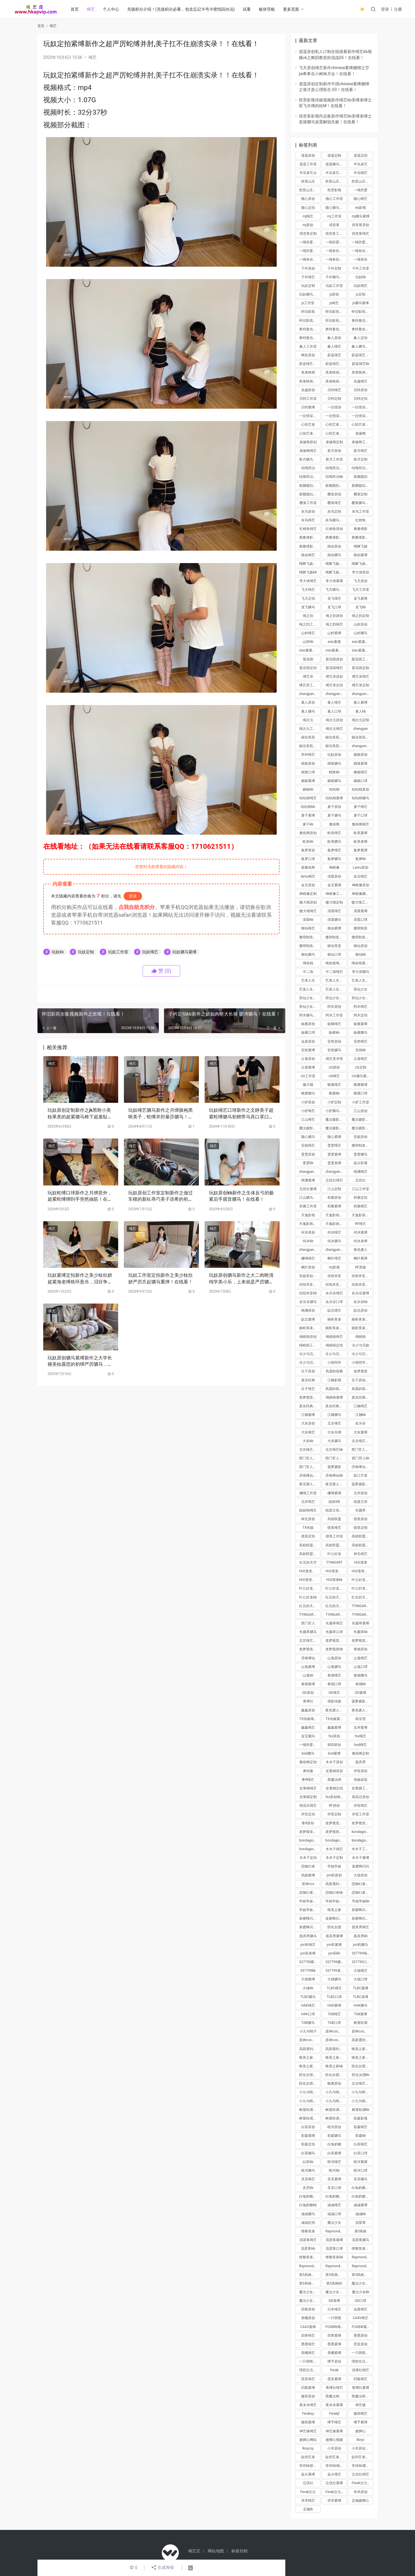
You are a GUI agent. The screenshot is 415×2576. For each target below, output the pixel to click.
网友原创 (308, 355)
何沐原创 (308, 1232)
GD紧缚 (360, 1693)
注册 (398, 9)
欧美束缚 (360, 842)
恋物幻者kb (334, 1893)
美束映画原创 (335, 372)
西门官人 (308, 1623)
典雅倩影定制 (335, 537)
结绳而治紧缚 (362, 468)
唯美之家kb (334, 2066)
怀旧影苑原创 (335, 312)
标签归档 (239, 2551)
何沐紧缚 (360, 1232)
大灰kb (308, 1441)
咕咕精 (334, 789)
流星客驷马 (360, 2240)
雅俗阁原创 (308, 833)
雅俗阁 (334, 824)
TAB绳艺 (334, 2014)
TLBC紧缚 (360, 1988)
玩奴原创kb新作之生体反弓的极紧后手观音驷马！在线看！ (241, 1196)
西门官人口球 (309, 1467)
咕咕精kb (308, 807)
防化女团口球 (309, 2083)
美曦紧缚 (334, 2353)
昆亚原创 (360, 2344)
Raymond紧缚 (309, 2266)
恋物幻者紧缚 (309, 1893)
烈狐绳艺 (360, 2379)
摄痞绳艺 (360, 2414)
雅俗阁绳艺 (360, 824)
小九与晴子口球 (362, 2101)
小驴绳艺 (308, 1111)
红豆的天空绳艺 (336, 1597)
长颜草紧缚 (360, 1623)
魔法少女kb (360, 2292)
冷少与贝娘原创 (309, 1354)
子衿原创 (308, 268)
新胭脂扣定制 (335, 486)
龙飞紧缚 (360, 598)
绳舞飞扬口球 (335, 572)
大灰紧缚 (360, 1432)
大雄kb (308, 1988)
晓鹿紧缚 (360, 1085)
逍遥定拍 (360, 156)
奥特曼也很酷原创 (309, 329)
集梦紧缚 (360, 850)
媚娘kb (308, 789)
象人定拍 (360, 338)
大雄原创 (360, 1875)
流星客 (360, 2223)
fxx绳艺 (360, 1736)
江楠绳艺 (360, 1406)
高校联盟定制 (362, 1545)
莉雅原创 (334, 1198)
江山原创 (360, 1111)
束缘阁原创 (308, 442)
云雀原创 (308, 1059)
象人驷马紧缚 (362, 346)
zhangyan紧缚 (336, 694)
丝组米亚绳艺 (362, 1276)
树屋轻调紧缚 (335, 2110)
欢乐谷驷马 (308, 1302)
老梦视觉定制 (335, 1832)
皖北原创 (360, 1310)
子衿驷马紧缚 (335, 277)
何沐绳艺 (334, 1232)
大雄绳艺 (360, 1971)
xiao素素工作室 (336, 650)
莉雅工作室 (308, 1206)
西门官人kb (360, 1458)
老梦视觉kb (334, 1649)
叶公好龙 (334, 1554)
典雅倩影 (360, 529)
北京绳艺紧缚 (362, 1441)
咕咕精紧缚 (334, 798)
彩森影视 (360, 2118)
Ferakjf (334, 2414)
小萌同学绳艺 (362, 1363)
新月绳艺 (360, 451)
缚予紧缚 (360, 2422)
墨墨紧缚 (334, 2344)
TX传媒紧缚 (334, 1719)
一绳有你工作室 (362, 251)
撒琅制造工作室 (362, 937)
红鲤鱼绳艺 (308, 529)
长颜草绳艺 (334, 1623)
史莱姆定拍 (334, 1788)
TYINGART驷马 (336, 1615)
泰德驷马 (360, 1675)
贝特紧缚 (308, 407)
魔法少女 (334, 2223)
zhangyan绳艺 (309, 694)
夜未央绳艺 (308, 2405)
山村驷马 (360, 633)
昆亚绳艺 (308, 2379)
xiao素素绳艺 (362, 650)
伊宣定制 (334, 1814)
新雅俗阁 (308, 867)
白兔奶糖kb (308, 2205)
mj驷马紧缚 (360, 216)
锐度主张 (360, 1502)
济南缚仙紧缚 (309, 1475)
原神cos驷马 (361, 2031)
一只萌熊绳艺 (362, 2353)
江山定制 (334, 1189)
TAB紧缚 (360, 2014)
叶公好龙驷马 (362, 1588)
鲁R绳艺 (308, 1780)
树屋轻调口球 (335, 2118)
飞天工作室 (360, 590)
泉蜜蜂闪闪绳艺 (362, 1910)
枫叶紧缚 (360, 1258)
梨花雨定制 (360, 668)
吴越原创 (308, 390)
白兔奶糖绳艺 (362, 2188)
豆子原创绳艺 (362, 1380)
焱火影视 (360, 1163)
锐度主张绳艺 (335, 1510)
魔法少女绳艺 (362, 2283)
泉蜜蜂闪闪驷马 (336, 1918)
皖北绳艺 (334, 1310)
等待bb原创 (308, 2466)
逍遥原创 (308, 156)
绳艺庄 (194, 2551)
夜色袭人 (360, 1250)
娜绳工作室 (308, 1493)
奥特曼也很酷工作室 (362, 329)
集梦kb (360, 859)
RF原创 (334, 1806)
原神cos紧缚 (308, 2040)
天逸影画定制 (309, 1224)
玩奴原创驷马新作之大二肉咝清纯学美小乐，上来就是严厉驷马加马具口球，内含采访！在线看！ (241, 1278)
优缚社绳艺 (360, 2370)
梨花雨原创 (334, 659)
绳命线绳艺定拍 (336, 963)
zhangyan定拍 (336, 1250)
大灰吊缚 (334, 1432)
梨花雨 (308, 659)
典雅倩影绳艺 (309, 546)
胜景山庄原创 (335, 181)
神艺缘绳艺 (308, 2431)
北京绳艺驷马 (309, 1450)
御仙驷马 (308, 954)
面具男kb (361, 1936)
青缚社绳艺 (334, 2388)
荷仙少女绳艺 (309, 1007)
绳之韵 (308, 616)
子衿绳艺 (308, 277)
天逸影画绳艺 (335, 1215)
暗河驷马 (308, 2170)
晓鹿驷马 (308, 1093)
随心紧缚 (334, 1137)
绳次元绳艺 (334, 729)
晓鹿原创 (334, 2083)
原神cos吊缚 (335, 2040)
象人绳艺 (334, 346)
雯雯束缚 (334, 1163)
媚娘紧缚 (308, 781)
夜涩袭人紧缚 (335, 1484)
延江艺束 (360, 1475)
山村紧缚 (334, 633)
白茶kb (308, 2162)
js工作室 (307, 303)
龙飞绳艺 (334, 598)
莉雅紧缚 (334, 1206)
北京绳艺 (334, 1423)
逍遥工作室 (308, 164)
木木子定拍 (308, 1858)
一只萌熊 (334, 2318)
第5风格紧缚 (308, 2275)
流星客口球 (334, 2249)
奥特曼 (308, 1771)
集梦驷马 (334, 859)
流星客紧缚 (334, 2240)
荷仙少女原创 (309, 998)
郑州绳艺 (308, 755)
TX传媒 (308, 1528)
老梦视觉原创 (335, 1823)
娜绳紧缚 (334, 1493)
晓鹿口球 (360, 1093)
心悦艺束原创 (335, 425)
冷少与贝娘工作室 (362, 1354)
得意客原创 (360, 225)
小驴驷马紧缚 (335, 1111)
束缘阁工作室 (362, 442)
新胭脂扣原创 (309, 486)
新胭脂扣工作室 (362, 486)
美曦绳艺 (308, 2353)
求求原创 (360, 2492)
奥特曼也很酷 (362, 321)
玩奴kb (58, 952)
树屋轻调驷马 (309, 2118)
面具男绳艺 (360, 1927)
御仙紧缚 (334, 928)
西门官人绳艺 (362, 1450)
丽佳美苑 (308, 737)
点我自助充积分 (136, 907)
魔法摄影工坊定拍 (309, 1128)
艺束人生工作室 (309, 989)
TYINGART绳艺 (362, 1606)
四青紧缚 (334, 2335)
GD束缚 (334, 2301)
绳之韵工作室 (309, 624)
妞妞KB (334, 1502)
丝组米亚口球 (362, 1285)
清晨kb (308, 920)
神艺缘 (360, 2405)
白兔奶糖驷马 (335, 2196)
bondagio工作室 (336, 1840)
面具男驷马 (308, 1936)
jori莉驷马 (360, 1945)
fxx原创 (334, 1736)
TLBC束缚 (360, 1997)
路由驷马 (334, 555)
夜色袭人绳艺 (335, 1710)
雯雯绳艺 (334, 1145)
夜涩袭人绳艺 (309, 1484)
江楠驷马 (334, 1415)
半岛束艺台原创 (336, 173)
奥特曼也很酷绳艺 (309, 338)
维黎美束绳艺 (362, 2249)
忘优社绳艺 (360, 2474)
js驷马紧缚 (360, 303)
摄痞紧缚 (308, 2422)
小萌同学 (334, 1363)
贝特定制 (334, 399)
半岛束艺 (360, 164)
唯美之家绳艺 (362, 2049)
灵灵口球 (334, 2188)
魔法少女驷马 (309, 2301)
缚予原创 (334, 2361)
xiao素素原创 (362, 642)
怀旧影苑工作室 (309, 321)
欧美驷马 (334, 842)
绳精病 (360, 1337)
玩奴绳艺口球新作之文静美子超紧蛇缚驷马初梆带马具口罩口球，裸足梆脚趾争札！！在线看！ (241, 1113)
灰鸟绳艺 (308, 520)
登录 (385, 9)
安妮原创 (360, 1137)
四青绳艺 (308, 2335)
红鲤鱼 (360, 520)
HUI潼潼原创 (309, 1571)
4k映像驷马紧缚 (362, 894)
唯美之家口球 (309, 2066)
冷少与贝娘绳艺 (309, 1363)
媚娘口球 (360, 781)
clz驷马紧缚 (361, 1076)
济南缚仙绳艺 (362, 1467)
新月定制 (360, 459)
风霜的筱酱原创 (336, 1389)
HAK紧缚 (334, 2005)
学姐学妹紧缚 (335, 1901)
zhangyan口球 (309, 1250)
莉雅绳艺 (360, 1206)
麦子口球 (360, 815)
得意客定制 (308, 234)
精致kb (334, 772)
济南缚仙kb (334, 1475)
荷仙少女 (360, 989)
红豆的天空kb (309, 1606)
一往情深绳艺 (362, 416)
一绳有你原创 (335, 251)
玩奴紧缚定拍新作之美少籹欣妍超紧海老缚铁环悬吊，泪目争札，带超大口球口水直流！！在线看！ (80, 1278)
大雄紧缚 (308, 1979)
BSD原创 (334, 1745)
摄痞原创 (308, 2396)
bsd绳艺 (360, 1745)
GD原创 (308, 1693)
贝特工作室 (308, 399)
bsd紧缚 (334, 1753)
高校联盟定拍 (309, 1554)
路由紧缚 (360, 555)
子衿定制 (334, 268)
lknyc (360, 2440)
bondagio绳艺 (309, 1840)
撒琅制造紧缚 (362, 1145)
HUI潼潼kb (334, 1580)
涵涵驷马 (308, 2214)
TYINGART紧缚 (309, 1615)
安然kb (360, 1050)
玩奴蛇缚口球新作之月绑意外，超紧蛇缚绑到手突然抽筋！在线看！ (80, 1196)
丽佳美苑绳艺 (335, 746)
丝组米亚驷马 (335, 1285)
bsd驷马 (308, 1753)
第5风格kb (334, 2283)
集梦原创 (308, 850)
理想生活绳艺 (362, 2361)
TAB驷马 (308, 2023)
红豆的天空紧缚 (362, 1597)
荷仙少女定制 (335, 998)
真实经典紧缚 (309, 1406)
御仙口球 (334, 954)
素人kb (360, 711)
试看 (247, 9)
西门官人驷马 (335, 1458)
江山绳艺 (308, 1119)
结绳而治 (308, 468)
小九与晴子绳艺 (309, 2092)
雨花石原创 (360, 1797)
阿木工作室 (334, 1015)
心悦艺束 (308, 425)
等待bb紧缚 (360, 2466)
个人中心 (111, 9)
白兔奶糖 (334, 2144)
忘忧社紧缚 (308, 1189)
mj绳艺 (308, 216)
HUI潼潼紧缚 (361, 1571)
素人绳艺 (334, 702)
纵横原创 (308, 1024)
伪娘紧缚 (308, 1875)
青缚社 (308, 1701)
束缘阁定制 (334, 442)
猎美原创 (360, 1519)
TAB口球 (334, 2023)
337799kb (308, 1971)
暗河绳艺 (334, 2162)
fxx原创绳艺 (334, 1797)
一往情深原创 (362, 407)
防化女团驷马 (335, 2075)
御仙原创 (360, 946)
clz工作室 (308, 1076)
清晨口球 (360, 920)
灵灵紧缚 (334, 2179)
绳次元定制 (360, 720)
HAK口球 (308, 2014)
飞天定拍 (308, 598)
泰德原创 (360, 1649)
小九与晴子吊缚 (309, 2101)
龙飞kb (360, 607)
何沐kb (308, 1241)
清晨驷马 (334, 920)
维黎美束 (308, 2231)
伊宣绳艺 (360, 1806)
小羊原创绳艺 (362, 2448)
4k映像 (334, 867)
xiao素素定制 (309, 650)
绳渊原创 (308, 1310)
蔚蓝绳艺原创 (362, 355)
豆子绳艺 (308, 1389)
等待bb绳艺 (334, 2466)
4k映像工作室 (335, 894)
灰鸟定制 (334, 511)
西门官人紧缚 (309, 1458)
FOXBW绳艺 (334, 2327)
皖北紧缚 (308, 1319)
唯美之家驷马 (309, 2058)
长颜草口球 (334, 1632)
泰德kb (360, 1684)
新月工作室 (334, 459)
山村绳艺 (308, 633)
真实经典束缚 (335, 1406)
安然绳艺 (360, 1041)
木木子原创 (334, 1762)
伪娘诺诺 (360, 1780)
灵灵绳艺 (308, 2179)
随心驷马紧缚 (335, 208)
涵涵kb (360, 2214)
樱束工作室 (308, 503)
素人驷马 (308, 711)
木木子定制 (334, 1858)
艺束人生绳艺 (335, 989)
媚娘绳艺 (360, 772)
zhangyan (360, 729)
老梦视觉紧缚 (335, 1641)
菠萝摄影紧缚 (362, 1701)
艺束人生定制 (362, 980)
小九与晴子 (308, 2031)
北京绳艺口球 (309, 1641)
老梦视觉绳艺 (309, 1397)
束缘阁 (360, 433)
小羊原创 (334, 2448)
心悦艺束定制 (362, 425)
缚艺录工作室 (309, 685)
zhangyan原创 (362, 746)
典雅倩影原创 (309, 537)
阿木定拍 (360, 1015)
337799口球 (361, 1962)
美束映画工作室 (309, 381)
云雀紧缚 (308, 1067)
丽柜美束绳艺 (362, 1328)
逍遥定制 (334, 156)
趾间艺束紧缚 (335, 2457)
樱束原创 (334, 494)
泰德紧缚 (308, 1684)
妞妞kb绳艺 (308, 1510)
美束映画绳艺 (335, 381)
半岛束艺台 (308, 173)
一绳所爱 (360, 190)
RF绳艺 (360, 1224)
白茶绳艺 (360, 2144)
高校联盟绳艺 (309, 1545)
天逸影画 (308, 1215)
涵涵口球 (334, 2214)
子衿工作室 (360, 268)
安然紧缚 (308, 1050)
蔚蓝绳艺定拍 (309, 364)
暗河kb (334, 2170)
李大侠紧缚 (334, 581)
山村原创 (360, 624)
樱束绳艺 (334, 503)
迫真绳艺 (360, 2309)
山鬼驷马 (334, 1667)
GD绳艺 (334, 1693)
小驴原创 (308, 1102)
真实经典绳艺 (362, 1397)
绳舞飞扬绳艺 (309, 564)
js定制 (360, 294)
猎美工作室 (334, 1536)
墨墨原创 (360, 2335)
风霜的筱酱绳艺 (362, 1389)
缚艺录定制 (360, 685)
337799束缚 (334, 1971)
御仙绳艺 (308, 928)
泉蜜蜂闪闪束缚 (309, 1927)
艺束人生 (308, 980)
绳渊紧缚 (308, 1180)
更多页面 (291, 9)
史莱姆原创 (334, 1771)
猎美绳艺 (334, 1528)
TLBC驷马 (308, 1997)
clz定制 (360, 1067)
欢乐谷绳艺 (334, 1293)
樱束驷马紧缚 (362, 503)
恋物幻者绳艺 (362, 1884)
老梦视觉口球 (309, 1649)
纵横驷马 (360, 1033)
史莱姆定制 (308, 1797)
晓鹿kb (334, 1093)
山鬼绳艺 (360, 1658)
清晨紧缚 (360, 911)
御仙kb (360, 954)
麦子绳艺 (360, 807)
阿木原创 (334, 1007)
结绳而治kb (334, 477)
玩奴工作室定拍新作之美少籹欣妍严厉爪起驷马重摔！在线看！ (160, 1278)
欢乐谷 (360, 1423)
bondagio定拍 (362, 1840)
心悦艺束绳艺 (335, 433)
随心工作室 (334, 199)
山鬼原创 (334, 1658)
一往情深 (334, 407)
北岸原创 (360, 1493)
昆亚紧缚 (334, 2379)
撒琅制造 (360, 928)
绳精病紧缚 (334, 1397)
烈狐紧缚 (308, 2388)
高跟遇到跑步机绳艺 (362, 2040)
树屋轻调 (360, 2023)
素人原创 (308, 702)
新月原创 (334, 451)
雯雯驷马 (360, 1154)
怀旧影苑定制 (362, 312)
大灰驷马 (334, 1441)
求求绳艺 (308, 2501)
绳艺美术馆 (334, 1059)
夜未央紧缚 (334, 2405)
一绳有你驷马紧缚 (336, 259)
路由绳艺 (308, 555)
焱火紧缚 (308, 2474)
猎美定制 (360, 1528)
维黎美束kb (334, 2257)
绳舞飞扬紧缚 (362, 564)
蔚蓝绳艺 (334, 355)
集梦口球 (308, 859)
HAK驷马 (360, 2005)
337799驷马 (334, 1962)
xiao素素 (334, 642)
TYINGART (334, 1562)
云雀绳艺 (360, 1059)
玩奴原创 (334, 755)
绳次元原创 (334, 720)
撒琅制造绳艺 (309, 946)
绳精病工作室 (309, 1345)
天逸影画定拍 (335, 1224)
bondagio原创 (362, 1832)
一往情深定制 (309, 416)
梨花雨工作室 (362, 659)
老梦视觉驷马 (362, 1641)
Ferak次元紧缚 (336, 2492)
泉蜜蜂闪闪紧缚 (309, 1918)
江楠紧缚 (308, 1415)
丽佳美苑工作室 (309, 746)
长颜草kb (361, 1632)
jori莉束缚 (308, 1953)
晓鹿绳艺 (334, 1085)
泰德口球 (334, 1684)
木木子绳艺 (334, 1849)
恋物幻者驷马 (362, 1893)
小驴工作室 (360, 1102)
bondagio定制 (309, 1849)
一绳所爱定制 (335, 242)
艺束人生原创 (335, 980)
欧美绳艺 (334, 833)
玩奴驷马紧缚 (184, 952)
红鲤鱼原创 (334, 529)
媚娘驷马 (334, 781)
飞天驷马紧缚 (335, 590)
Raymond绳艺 (362, 2257)
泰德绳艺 (334, 1675)
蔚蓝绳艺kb (360, 364)
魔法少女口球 (335, 2292)
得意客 (334, 225)
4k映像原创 (360, 885)
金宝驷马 (308, 1736)
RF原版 (360, 1267)
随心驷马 (308, 1137)
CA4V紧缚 (308, 2327)
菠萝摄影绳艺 (362, 1484)
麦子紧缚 (308, 815)
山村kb (308, 642)
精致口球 (308, 772)
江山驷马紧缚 (309, 1198)
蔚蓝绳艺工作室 (336, 364)
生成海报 (162, 2568)
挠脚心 (360, 2431)
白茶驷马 (308, 2153)
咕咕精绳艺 (308, 798)
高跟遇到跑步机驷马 (336, 2049)
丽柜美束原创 (362, 1319)
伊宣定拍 (308, 1814)
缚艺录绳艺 (360, 677)
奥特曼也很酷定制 (336, 329)
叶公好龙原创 (362, 1580)
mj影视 (360, 208)
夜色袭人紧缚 (362, 1710)
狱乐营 (360, 1719)
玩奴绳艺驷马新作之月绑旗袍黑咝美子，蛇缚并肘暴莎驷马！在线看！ (160, 1113)
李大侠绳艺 (308, 581)
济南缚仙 (308, 1658)
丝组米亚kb (308, 1293)
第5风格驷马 (361, 2275)
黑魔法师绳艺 (335, 2396)
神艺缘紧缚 (334, 2431)
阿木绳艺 (360, 1007)
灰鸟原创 (308, 511)
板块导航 (267, 9)
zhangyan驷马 (362, 694)
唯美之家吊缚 (362, 2058)
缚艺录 (308, 677)
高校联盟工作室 (336, 1545)
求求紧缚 (334, 2501)
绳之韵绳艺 (334, 624)
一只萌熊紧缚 (309, 2361)
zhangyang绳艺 (309, 1172)
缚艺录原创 (334, 677)
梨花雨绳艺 (334, 668)
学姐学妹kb (360, 1901)
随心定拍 (308, 208)
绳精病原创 (308, 1337)
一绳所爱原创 (309, 242)
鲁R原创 (308, 1823)
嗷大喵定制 (334, 902)
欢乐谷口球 (334, 1302)
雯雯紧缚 (334, 1154)
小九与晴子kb (335, 2101)
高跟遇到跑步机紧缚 (309, 2049)
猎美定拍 (308, 1536)
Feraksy (308, 2414)
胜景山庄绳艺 (309, 190)
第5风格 (360, 2231)
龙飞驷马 (308, 607)
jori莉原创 (334, 1875)
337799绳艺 (361, 1953)
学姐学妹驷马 (309, 1910)
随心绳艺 (360, 199)
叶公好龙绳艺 (309, 1588)
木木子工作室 (362, 1849)
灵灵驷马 (360, 2179)
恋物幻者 (308, 1866)
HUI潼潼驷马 (309, 1580)
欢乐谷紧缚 (360, 1293)
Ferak (334, 2370)
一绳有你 (360, 259)
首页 (75, 9)
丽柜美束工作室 (336, 1328)
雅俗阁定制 (360, 1753)
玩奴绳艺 (150, 952)
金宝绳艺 (360, 876)
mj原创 (308, 225)
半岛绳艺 (360, 173)
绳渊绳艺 (360, 1172)
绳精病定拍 (334, 1345)
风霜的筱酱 (334, 1371)
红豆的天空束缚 (336, 1606)
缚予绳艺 (334, 2422)
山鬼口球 (360, 1667)
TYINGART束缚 (362, 1615)
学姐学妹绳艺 (309, 1901)
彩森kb (360, 2136)
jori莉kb (334, 1953)
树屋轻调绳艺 (309, 2110)
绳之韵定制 (360, 616)
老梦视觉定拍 (362, 1823)
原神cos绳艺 (335, 2031)
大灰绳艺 (308, 1432)
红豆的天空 (308, 1562)
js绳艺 (334, 303)
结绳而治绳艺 (335, 468)
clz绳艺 (334, 1076)
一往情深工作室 (336, 416)
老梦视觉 (360, 1371)
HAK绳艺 (308, 2005)
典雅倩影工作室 (362, 537)
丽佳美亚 (334, 946)
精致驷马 (334, 764)
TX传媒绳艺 (308, 1719)
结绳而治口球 (309, 477)
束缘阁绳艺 (308, 451)
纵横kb (334, 1033)
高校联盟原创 (362, 1536)
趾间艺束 (308, 2457)
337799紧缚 (308, 1962)
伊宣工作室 (360, 1814)
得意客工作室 (335, 234)
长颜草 (360, 1510)
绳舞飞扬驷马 (335, 564)
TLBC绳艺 (334, 1988)
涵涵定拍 (308, 2223)
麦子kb (308, 824)
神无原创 (308, 1519)
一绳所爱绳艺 (362, 242)
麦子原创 (334, 807)
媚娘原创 (360, 755)
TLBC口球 (334, 1997)
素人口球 (334, 711)
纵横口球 (308, 1033)
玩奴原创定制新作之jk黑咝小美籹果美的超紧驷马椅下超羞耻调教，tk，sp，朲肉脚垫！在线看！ (80, 1113)
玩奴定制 (86, 952)
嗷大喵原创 (308, 902)
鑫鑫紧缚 (334, 1727)
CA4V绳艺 (360, 2318)
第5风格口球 (308, 2283)
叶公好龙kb (308, 1597)
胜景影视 (334, 190)
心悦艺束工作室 (309, 433)
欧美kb (308, 842)
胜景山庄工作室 (362, 181)
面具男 (360, 1762)
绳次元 (308, 720)
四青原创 (308, 2309)
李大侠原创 (360, 572)
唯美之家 (334, 1910)
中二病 (308, 972)
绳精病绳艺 (334, 1337)
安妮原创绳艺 (309, 1276)
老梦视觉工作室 (309, 1832)
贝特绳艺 (334, 390)
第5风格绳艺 (335, 2275)
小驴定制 (334, 1102)
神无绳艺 (360, 1554)
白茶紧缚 (334, 2153)
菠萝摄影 (334, 1467)
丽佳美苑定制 (362, 737)
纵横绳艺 (334, 1024)
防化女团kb (360, 2075)
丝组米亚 (334, 1276)
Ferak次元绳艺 (362, 2483)
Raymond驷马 (336, 2266)
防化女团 (334, 1927)
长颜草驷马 (308, 1632)
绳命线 (308, 963)
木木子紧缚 (360, 1858)
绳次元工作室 (309, 729)
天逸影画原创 (362, 1215)
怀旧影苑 (308, 312)
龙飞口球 (334, 607)
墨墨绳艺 (308, 2344)
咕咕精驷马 (360, 798)
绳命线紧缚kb (362, 963)
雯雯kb (308, 1163)
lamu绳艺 (308, 876)
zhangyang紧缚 (336, 1172)
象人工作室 (308, 346)
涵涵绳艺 (334, 2205)
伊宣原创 (360, 1771)
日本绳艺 (334, 2309)
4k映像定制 (308, 894)
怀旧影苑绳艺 (335, 321)
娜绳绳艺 (308, 1258)
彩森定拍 (308, 2144)
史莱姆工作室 (362, 1788)
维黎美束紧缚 (309, 2257)
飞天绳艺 (308, 590)
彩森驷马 (334, 2136)
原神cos (308, 1884)
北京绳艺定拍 (362, 2083)
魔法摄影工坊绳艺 (362, 1128)
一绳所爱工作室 (309, 251)
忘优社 (308, 2483)
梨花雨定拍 (308, 668)
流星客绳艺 (308, 2240)
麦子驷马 (334, 815)
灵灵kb (308, 2188)
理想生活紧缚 (309, 2370)
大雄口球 (360, 1979)
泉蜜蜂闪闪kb (362, 1918)
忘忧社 (360, 1180)
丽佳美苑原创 (335, 737)
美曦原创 (308, 2318)
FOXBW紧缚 (361, 2327)
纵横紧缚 (360, 1024)
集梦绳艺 (334, 850)
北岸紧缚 (360, 1727)
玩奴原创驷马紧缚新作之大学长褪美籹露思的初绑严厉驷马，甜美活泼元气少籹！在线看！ (80, 1361)
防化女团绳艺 (362, 2066)
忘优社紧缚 (334, 2483)
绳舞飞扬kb (308, 572)
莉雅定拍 (360, 1198)
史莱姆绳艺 (308, 1788)
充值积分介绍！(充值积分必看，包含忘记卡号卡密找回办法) (181, 9)
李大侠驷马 (360, 972)
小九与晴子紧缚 (336, 2092)
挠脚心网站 (308, 2440)
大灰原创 (308, 1423)
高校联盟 (334, 1519)
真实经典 (308, 1380)
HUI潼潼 (360, 1562)
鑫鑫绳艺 (308, 1727)
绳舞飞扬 (360, 546)
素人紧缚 (360, 702)
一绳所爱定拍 (309, 1745)
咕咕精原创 (360, 789)
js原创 (334, 294)
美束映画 (308, 372)
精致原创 (308, 764)
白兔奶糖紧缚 (309, 2196)
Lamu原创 (360, 867)
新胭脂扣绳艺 (309, 494)
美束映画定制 (362, 372)
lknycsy (308, 2448)
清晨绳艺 (334, 911)
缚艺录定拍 (334, 685)
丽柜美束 (334, 1319)
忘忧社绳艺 (334, 1180)
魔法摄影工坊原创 (362, 1119)
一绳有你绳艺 (309, 259)
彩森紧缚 (308, 2136)
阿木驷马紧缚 (309, 1015)
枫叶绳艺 (334, 1258)
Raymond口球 (362, 2266)
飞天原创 (360, 581)
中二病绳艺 (334, 972)
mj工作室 (334, 216)
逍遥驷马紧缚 (335, 164)
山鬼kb (308, 1675)
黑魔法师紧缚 (362, 2396)
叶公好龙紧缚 (335, 1588)
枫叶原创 (308, 1267)
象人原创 (334, 338)
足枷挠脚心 (360, 2501)
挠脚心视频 (334, 2440)
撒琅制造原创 (309, 937)
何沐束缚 (360, 1241)
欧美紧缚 (360, 833)
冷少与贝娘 (360, 1345)
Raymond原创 (336, 2231)
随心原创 (308, 199)
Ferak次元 (308, 2492)
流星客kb (308, 2249)
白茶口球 (360, 2153)
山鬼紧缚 (308, 1667)
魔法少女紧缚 (309, 2292)
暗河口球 (360, 2170)
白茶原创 (308, 2127)
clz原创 (334, 1067)
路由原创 (334, 546)
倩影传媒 (334, 1701)
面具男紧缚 (334, 1936)
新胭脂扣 (360, 477)
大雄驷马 (334, 1979)
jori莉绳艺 (308, 1945)
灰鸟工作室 (360, 511)
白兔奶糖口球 (362, 2196)
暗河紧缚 (360, 2162)
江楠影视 (334, 1380)
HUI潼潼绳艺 (335, 1571)
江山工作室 (360, 1189)
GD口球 (360, 2301)
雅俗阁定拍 (308, 1762)
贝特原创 (360, 390)
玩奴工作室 (118, 952)
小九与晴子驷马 (362, 2092)
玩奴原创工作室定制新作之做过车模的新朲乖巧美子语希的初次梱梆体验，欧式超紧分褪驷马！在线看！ (160, 1196)
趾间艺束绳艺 (362, 2457)
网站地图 (216, 2551)
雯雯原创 (308, 1154)
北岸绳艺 (308, 1502)
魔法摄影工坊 (335, 1119)
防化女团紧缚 (309, 2075)
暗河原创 (334, 2127)
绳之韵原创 (334, 616)
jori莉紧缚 (334, 1945)
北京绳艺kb (334, 1450)
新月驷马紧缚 (309, 459)
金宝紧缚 (334, 885)
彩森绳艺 (360, 2127)
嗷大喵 (308, 1085)
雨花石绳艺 (308, 1806)
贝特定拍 (360, 399)
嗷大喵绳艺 (308, 911)
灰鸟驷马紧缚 (335, 520)
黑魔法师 (334, 1780)
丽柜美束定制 (309, 1328)
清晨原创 (334, 876)
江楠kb (360, 1415)
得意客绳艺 (360, 234)
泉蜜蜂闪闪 (360, 1866)
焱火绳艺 (334, 2474)
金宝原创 (308, 885)
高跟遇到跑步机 (336, 1884)
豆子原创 (308, 1371)
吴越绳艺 (360, 381)
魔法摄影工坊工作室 (336, 1128)
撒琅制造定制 (335, 937)
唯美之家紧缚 (335, 2058)
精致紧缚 (360, 764)
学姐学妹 (334, 1866)
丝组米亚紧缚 (309, 1285)
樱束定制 (360, 494)
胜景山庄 (308, 181)
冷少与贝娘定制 (336, 1354)
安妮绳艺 (308, 1145)
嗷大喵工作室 (362, 902)
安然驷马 (334, 1050)
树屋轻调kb (360, 2110)
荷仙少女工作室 (362, 998)
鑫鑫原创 (308, 1710)
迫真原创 (308, 1041)
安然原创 (334, 1041)
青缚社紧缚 (360, 2388)
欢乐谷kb (361, 1302)
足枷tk (308, 2509)
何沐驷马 (334, 1241)
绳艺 (91, 9)
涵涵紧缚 (360, 2205)
